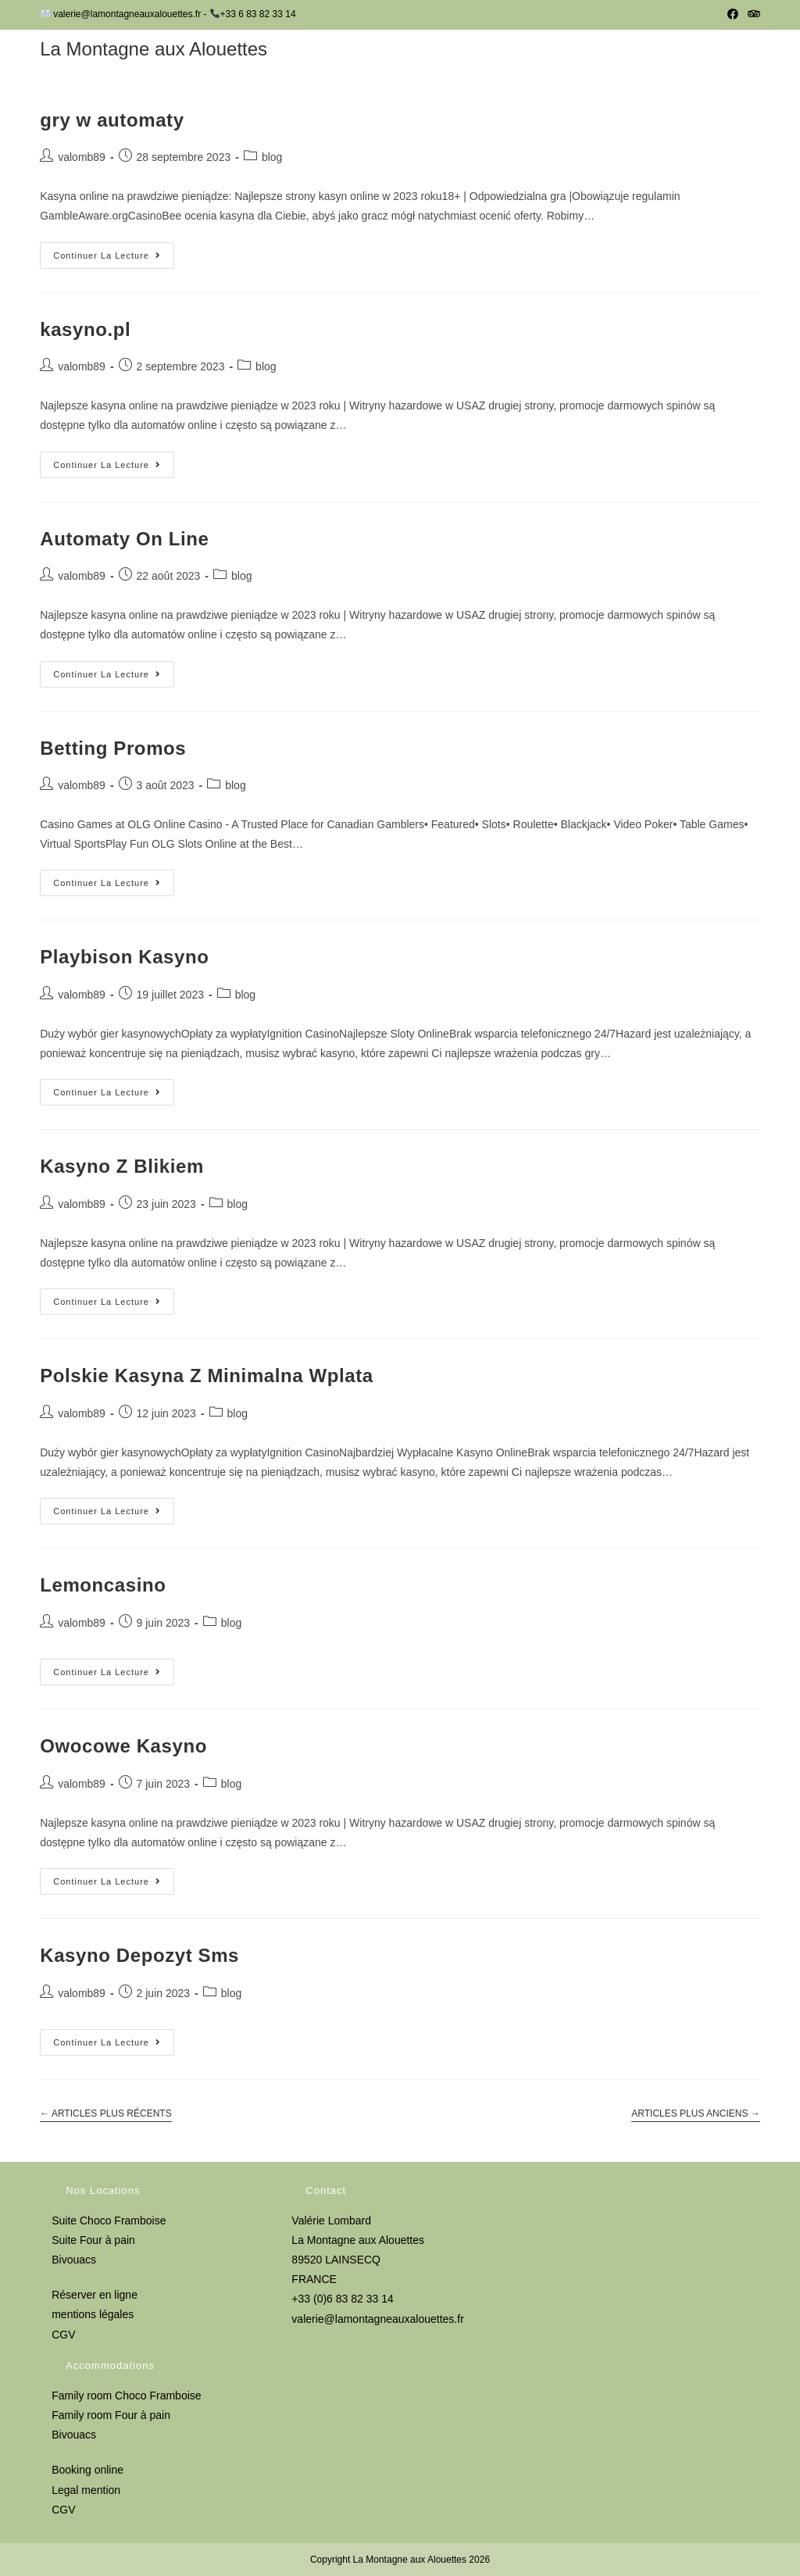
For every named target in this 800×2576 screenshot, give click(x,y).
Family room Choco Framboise (126, 2395)
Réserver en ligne (95, 2294)
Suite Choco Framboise (109, 2220)
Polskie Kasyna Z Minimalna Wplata (206, 1375)
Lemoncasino (103, 1584)
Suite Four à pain (93, 2240)
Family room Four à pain (111, 2415)
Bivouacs (74, 2259)
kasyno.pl (85, 329)
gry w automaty (112, 119)
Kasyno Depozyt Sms (139, 1955)
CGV (63, 2334)
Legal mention (86, 2490)
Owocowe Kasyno (123, 1745)
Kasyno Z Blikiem (122, 1166)
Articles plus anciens (695, 2113)
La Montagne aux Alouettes (153, 48)
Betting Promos (113, 748)
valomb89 (81, 157)
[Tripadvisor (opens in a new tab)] (751, 15)
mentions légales (93, 2314)
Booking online (87, 2469)
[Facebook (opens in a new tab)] (733, 15)
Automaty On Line (124, 538)
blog (272, 157)
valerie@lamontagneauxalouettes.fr (377, 2319)
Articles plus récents (106, 2113)
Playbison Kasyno (124, 956)
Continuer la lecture (113, 259)
